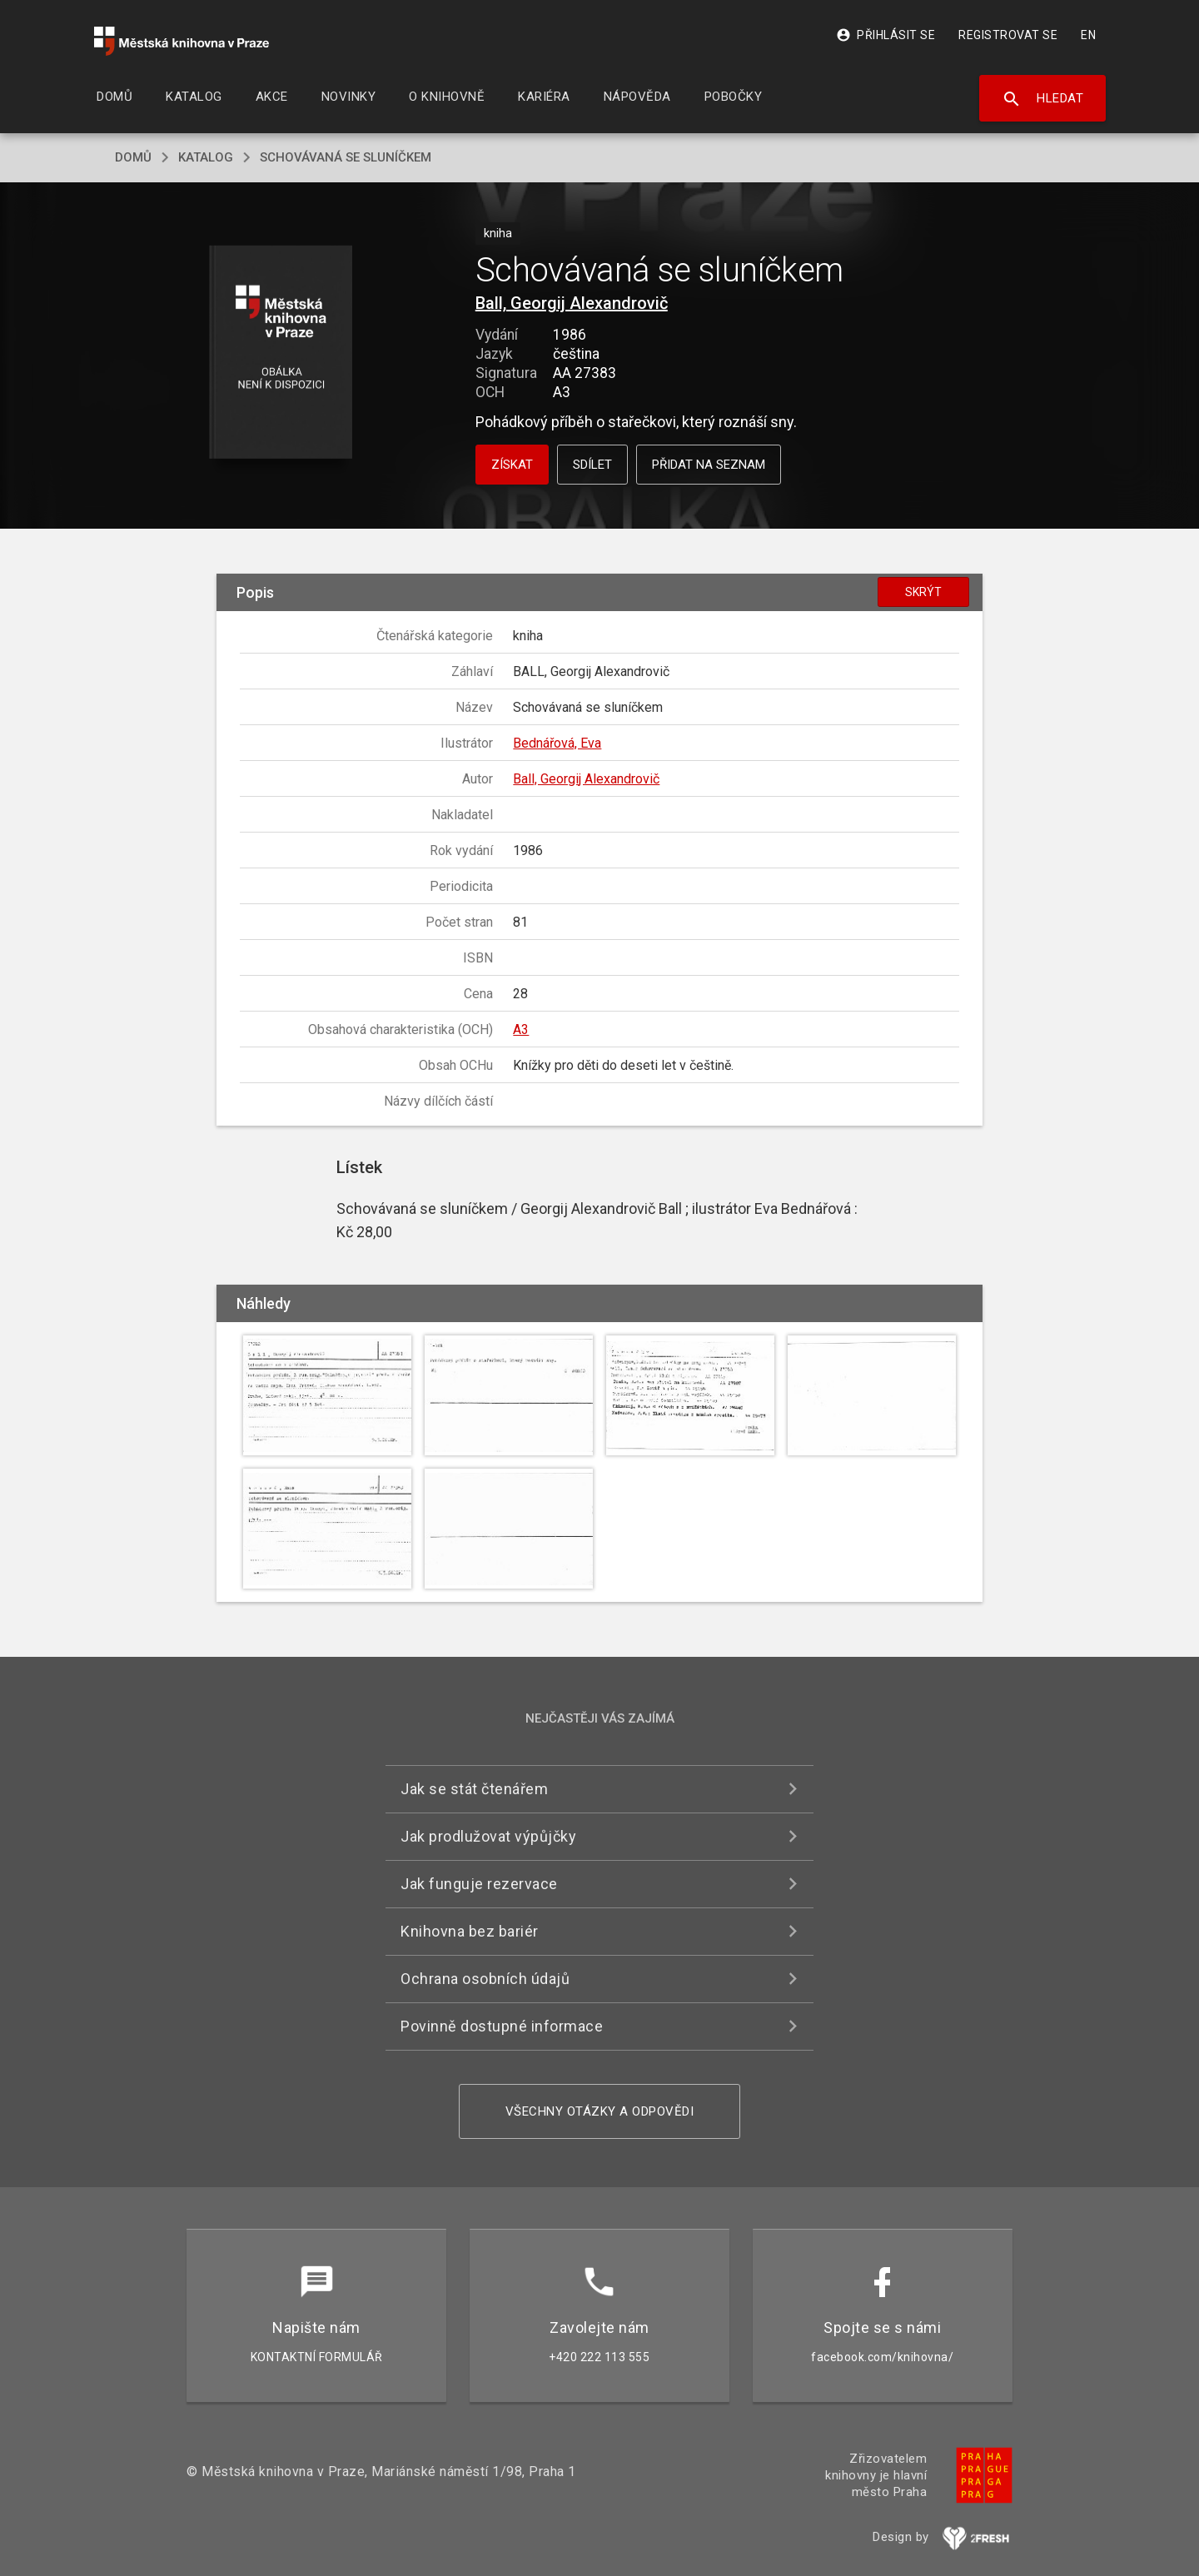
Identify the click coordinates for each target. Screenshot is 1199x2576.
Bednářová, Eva (557, 743)
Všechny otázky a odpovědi (599, 2111)
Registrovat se (1007, 35)
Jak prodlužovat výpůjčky (488, 1836)
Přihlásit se (885, 34)
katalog (205, 157)
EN (1088, 35)
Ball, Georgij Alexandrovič (571, 303)
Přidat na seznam (708, 464)
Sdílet (592, 464)
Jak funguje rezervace (479, 1883)
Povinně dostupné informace (501, 2026)
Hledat (1043, 99)
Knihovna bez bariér (469, 1931)
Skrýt (923, 592)
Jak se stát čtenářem (474, 1789)
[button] (281, 353)
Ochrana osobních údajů (485, 1978)
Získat (512, 464)
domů (133, 157)
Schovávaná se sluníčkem (345, 157)
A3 (521, 1029)
